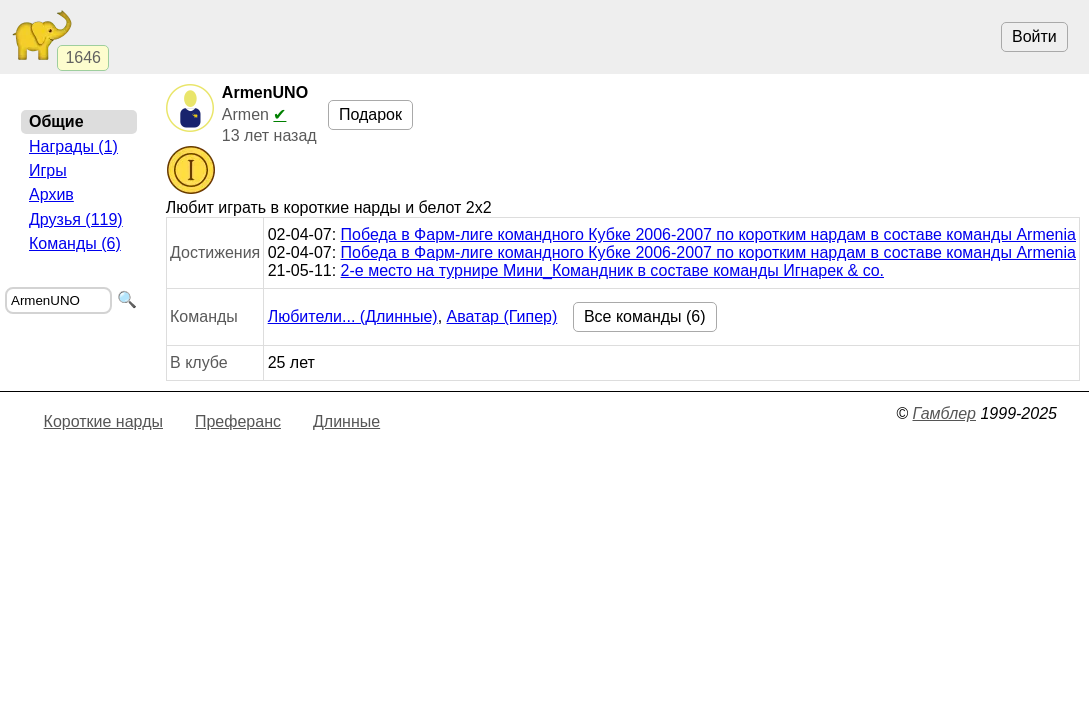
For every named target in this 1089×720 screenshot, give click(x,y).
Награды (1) (73, 146)
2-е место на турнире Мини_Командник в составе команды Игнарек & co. (612, 270)
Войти (1034, 36)
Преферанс (238, 421)
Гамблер (944, 413)
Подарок (370, 114)
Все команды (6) (645, 316)
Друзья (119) (76, 219)
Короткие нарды (103, 421)
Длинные (346, 421)
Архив (51, 194)
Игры (48, 170)
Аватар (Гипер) (502, 316)
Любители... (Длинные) (353, 316)
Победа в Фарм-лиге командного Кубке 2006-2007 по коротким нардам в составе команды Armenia (708, 234)
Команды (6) (75, 243)
